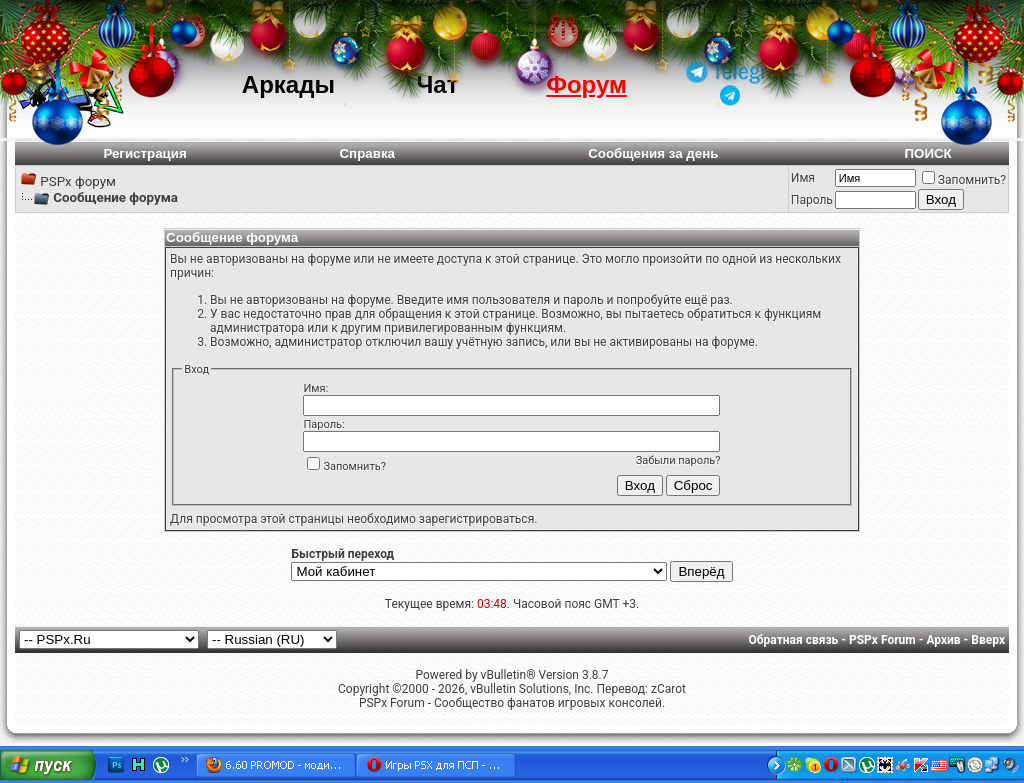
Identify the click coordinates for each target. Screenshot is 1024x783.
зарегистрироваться (476, 519)
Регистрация (144, 153)
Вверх (988, 640)
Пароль (812, 200)
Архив (943, 640)
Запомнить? (964, 180)
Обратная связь (794, 640)
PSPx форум (78, 181)
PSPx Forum (882, 640)
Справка (367, 153)
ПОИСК (927, 153)
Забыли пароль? (678, 460)
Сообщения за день (653, 153)
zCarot (668, 689)
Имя (803, 178)
